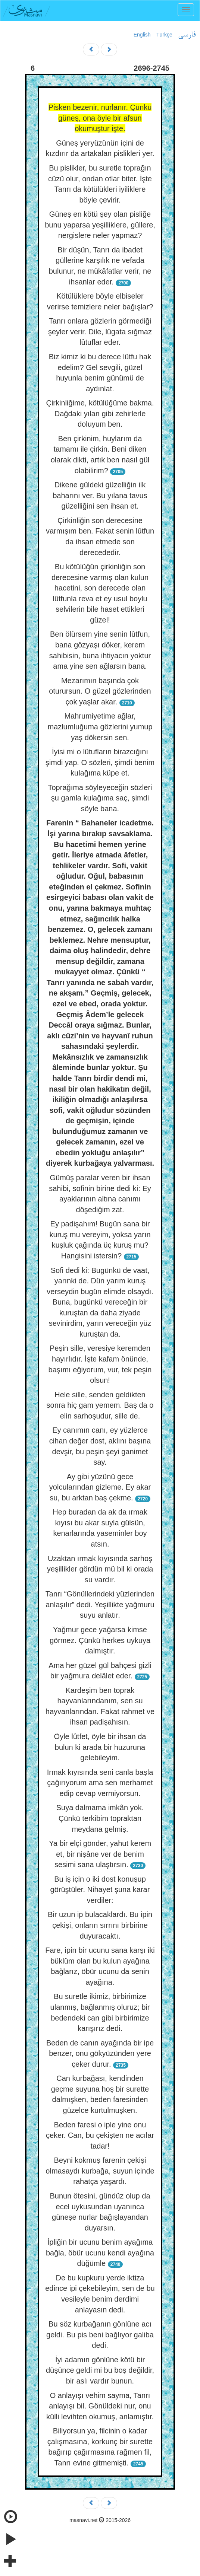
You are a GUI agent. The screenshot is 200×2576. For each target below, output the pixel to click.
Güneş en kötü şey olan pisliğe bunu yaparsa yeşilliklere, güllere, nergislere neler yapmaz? (100, 224)
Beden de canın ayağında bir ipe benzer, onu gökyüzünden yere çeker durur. (100, 2053)
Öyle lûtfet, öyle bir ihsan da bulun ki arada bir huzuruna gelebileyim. (100, 1747)
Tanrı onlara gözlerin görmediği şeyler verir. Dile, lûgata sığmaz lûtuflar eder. (100, 331)
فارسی (187, 35)
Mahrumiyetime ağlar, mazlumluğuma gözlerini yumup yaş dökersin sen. (99, 726)
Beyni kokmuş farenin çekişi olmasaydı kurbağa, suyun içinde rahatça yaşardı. (100, 2170)
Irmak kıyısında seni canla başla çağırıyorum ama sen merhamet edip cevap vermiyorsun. (100, 1783)
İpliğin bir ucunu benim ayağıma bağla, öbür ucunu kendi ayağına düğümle (100, 2252)
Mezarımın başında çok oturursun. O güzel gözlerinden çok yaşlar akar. (100, 691)
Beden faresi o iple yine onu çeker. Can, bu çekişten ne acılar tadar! (100, 2135)
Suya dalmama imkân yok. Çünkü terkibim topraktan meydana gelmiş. (100, 1818)
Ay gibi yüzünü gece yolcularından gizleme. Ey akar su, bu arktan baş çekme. (100, 1487)
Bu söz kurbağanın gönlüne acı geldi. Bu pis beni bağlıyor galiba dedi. (100, 2334)
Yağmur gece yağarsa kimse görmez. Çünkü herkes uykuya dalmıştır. (100, 1640)
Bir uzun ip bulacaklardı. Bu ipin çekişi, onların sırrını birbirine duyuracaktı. (100, 1925)
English (142, 35)
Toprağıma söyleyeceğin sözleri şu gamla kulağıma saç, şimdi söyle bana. (100, 798)
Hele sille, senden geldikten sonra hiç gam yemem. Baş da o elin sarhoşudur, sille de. (100, 1405)
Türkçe (164, 35)
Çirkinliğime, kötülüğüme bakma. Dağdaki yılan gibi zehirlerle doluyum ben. (100, 413)
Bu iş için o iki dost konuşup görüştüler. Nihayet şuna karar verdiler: (100, 1889)
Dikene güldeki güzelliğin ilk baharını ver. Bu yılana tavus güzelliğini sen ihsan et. (100, 495)
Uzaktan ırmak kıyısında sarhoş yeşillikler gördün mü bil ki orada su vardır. (100, 1569)
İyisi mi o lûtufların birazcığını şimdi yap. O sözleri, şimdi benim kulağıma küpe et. (100, 762)
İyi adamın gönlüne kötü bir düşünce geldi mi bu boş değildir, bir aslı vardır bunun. (100, 2370)
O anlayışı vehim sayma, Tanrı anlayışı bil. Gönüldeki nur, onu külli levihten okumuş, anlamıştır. (100, 2406)
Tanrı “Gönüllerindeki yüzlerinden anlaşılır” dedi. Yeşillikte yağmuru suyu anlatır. (100, 1604)
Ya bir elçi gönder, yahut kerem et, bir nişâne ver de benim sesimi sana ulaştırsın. (100, 1854)
